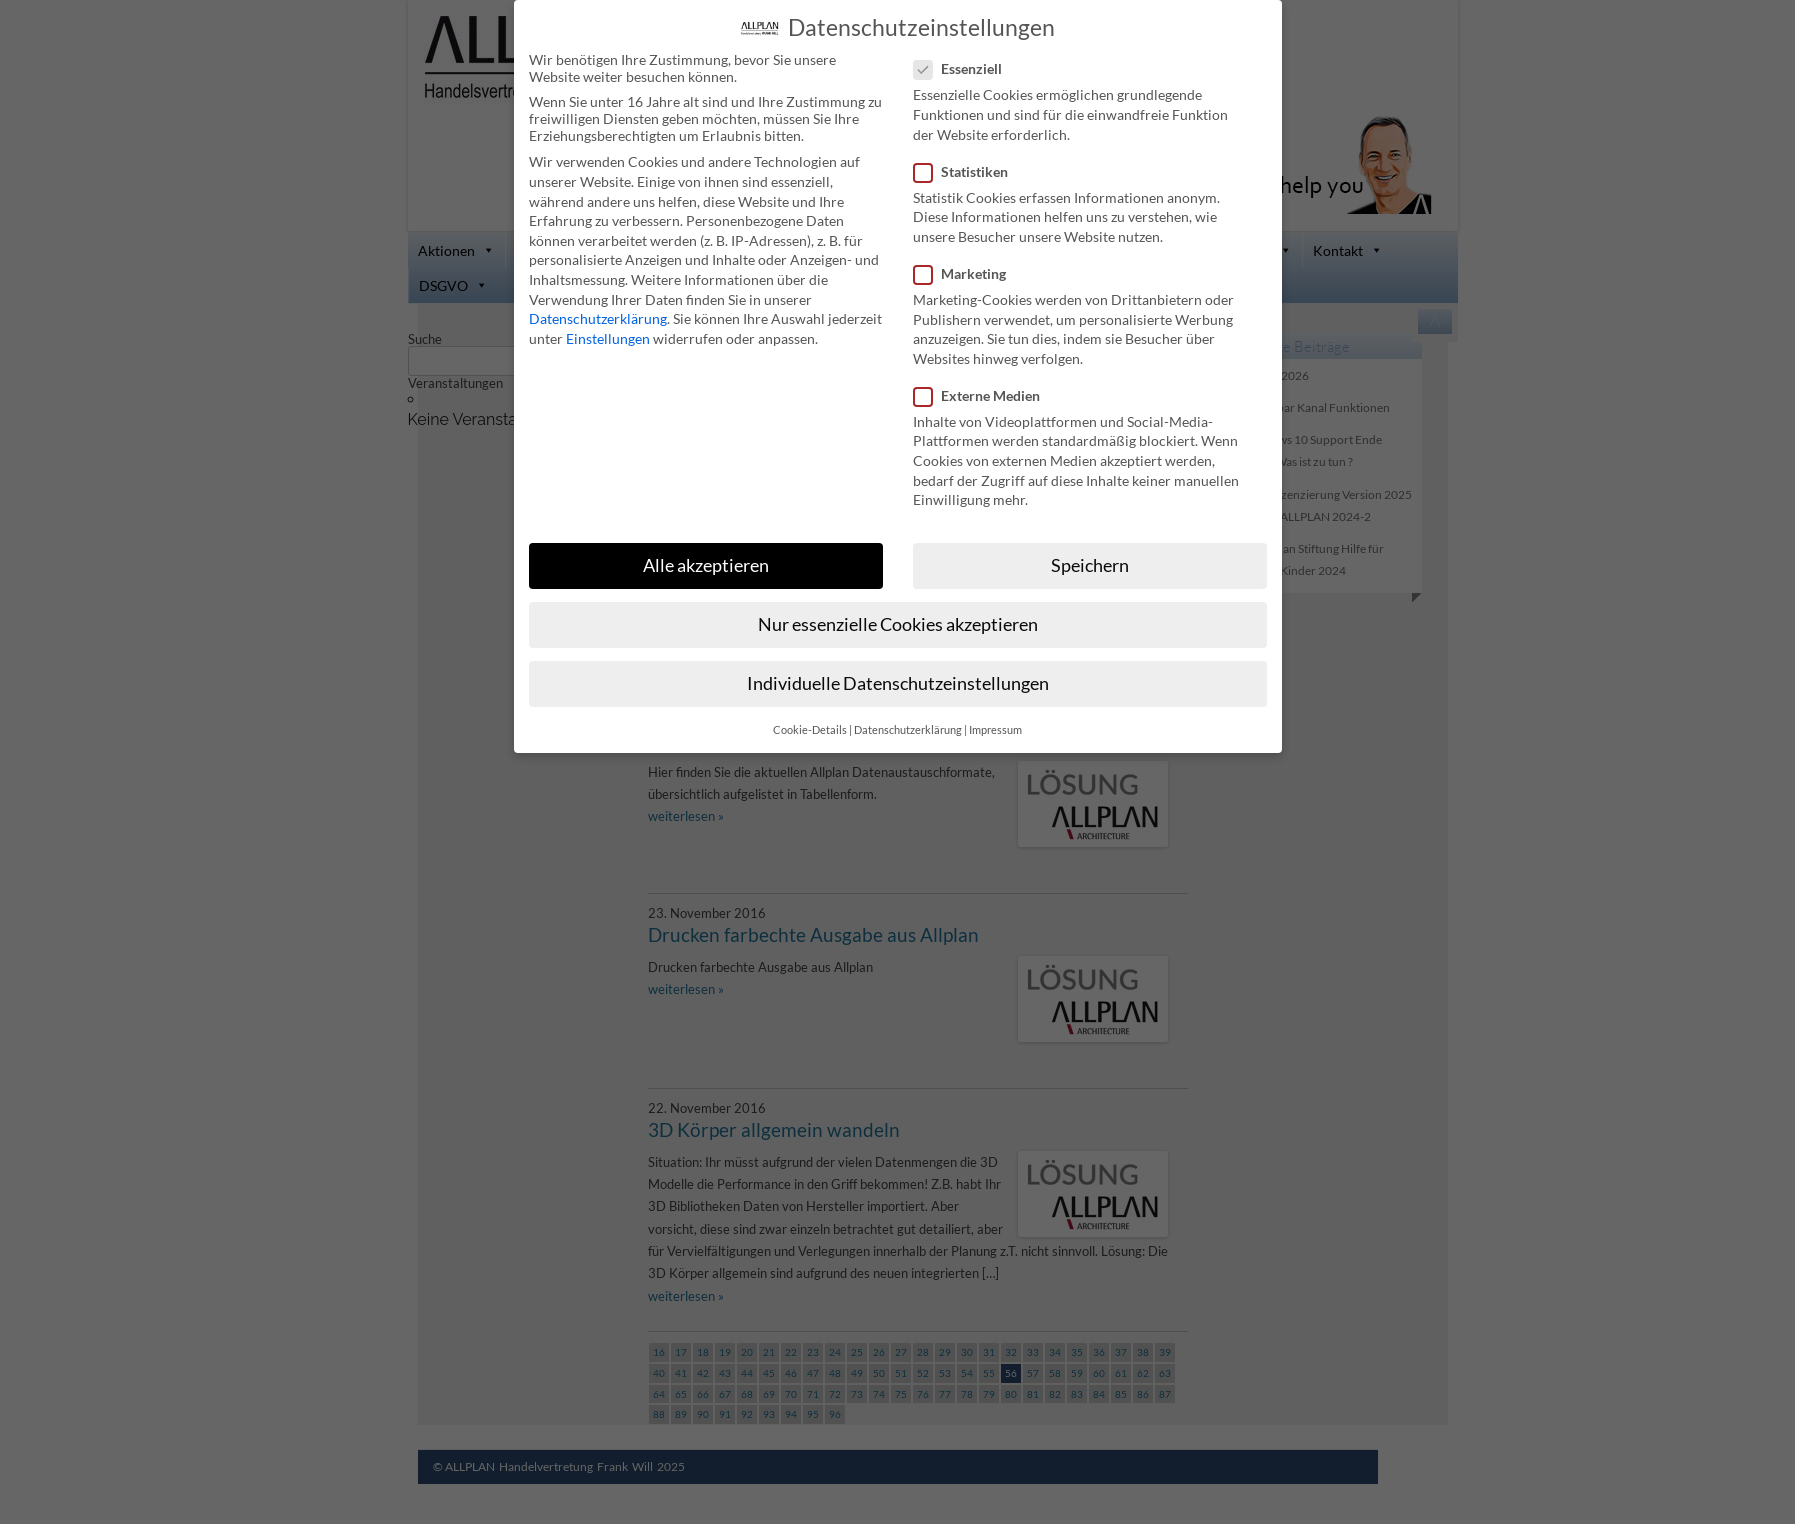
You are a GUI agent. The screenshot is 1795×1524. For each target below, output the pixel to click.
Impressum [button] (995, 728)
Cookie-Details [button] (810, 728)
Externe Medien (985, 393)
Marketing (968, 271)
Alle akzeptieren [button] (706, 563)
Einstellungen (608, 336)
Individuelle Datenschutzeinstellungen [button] (898, 681)
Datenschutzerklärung (598, 316)
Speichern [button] (1090, 563)
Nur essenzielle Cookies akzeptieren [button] (898, 622)
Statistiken (969, 169)
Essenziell (966, 66)
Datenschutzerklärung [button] (908, 728)
